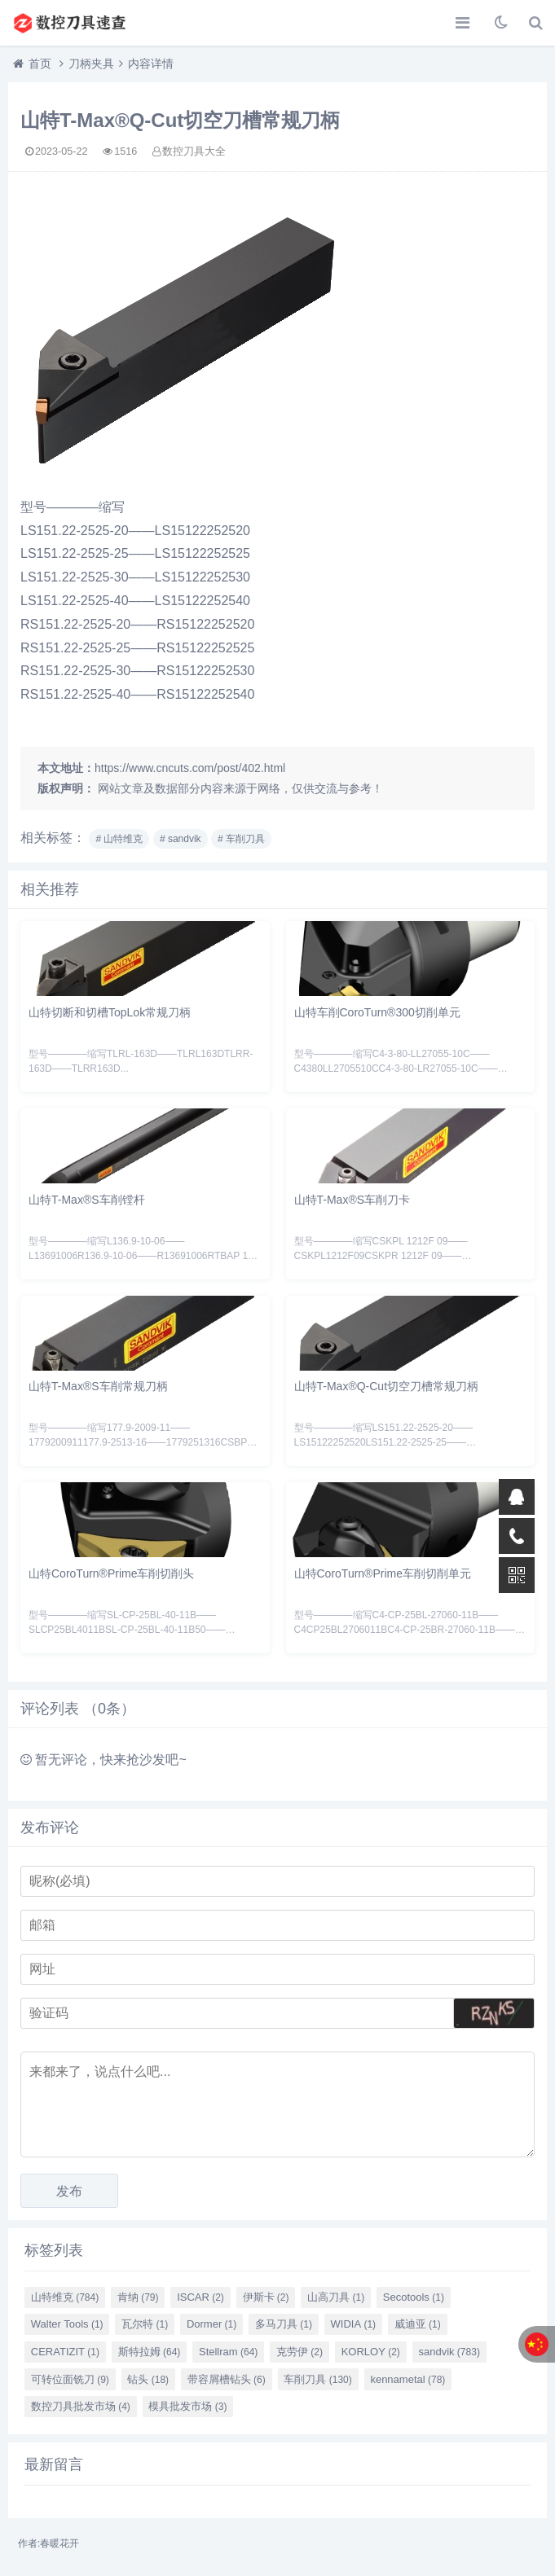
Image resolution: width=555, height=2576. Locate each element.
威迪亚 (417, 2324)
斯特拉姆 (149, 2352)
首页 (40, 63)
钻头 (148, 2379)
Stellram (228, 2352)
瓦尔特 (144, 2324)
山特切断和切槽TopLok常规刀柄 (110, 1012)
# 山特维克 (119, 839)
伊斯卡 (266, 2297)
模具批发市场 (187, 2406)
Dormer (211, 2324)
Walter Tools (67, 2324)
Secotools (413, 2297)
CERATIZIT (65, 2352)
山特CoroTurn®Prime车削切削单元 (383, 1573)
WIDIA (354, 2324)
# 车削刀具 (241, 839)
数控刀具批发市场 (80, 2406)
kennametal (407, 2379)
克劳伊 (299, 2352)
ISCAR (200, 2297)
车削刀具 (317, 2379)
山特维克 (65, 2297)
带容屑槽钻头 (226, 2379)
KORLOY (370, 2352)
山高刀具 (335, 2297)
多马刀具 (283, 2324)
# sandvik (180, 839)
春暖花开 (59, 2543)
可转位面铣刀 (70, 2379)
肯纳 (138, 2297)
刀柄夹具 (91, 63)
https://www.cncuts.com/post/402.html (190, 768)
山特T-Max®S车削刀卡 (352, 1199)
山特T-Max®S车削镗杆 (87, 1199)
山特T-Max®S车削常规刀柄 (98, 1386)
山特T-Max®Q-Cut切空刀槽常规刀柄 (386, 1386)
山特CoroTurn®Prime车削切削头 (112, 1573)
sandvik (448, 2352)
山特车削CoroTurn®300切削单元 (377, 1012)
